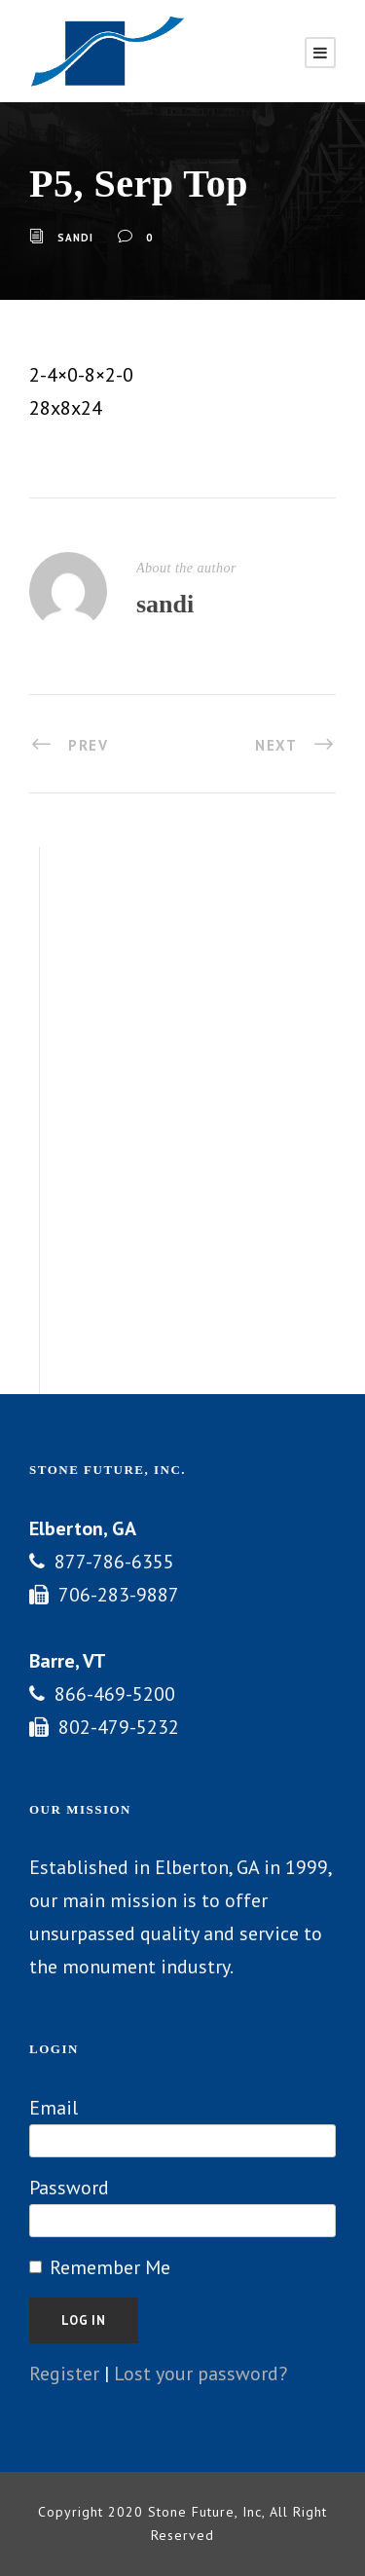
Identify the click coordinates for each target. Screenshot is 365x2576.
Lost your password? (200, 2373)
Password (69, 2187)
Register (64, 2373)
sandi (75, 237)
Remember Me (110, 2267)
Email (53, 2107)
